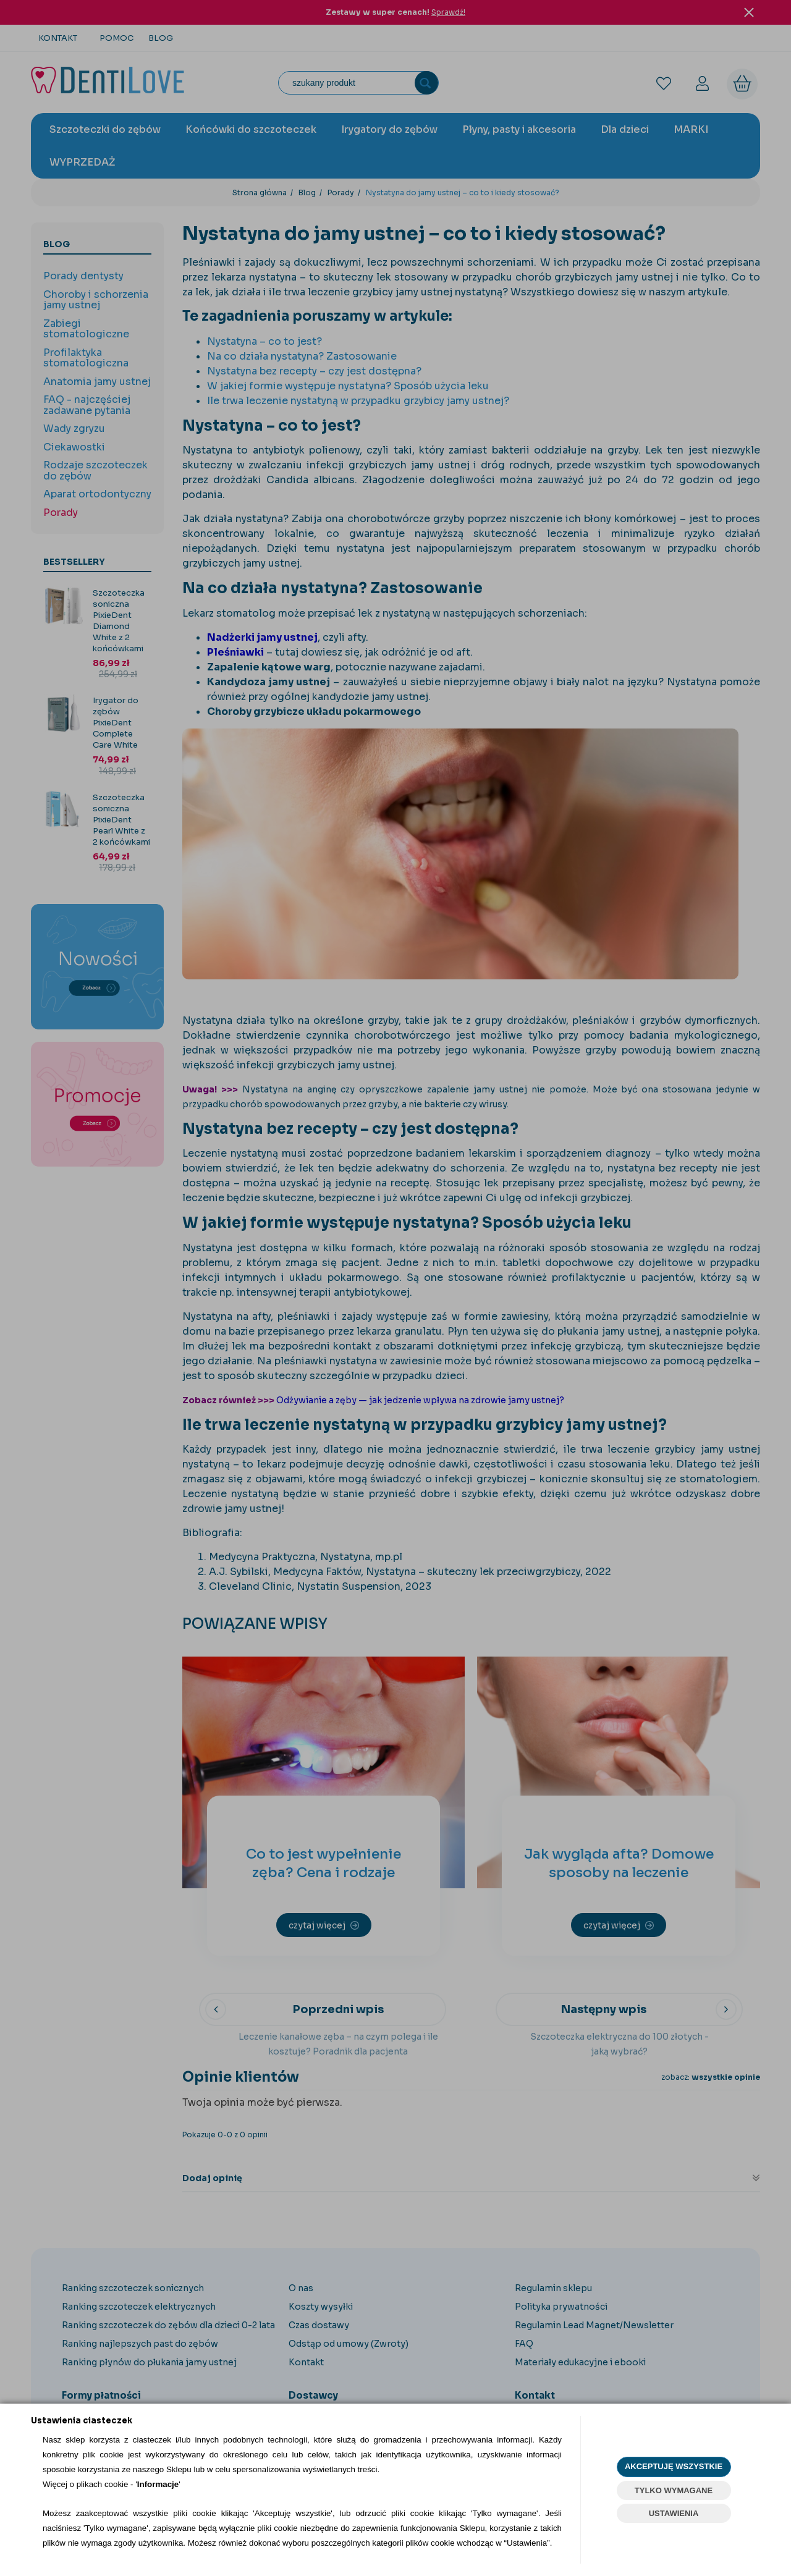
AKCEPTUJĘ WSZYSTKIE (673, 2466)
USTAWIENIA (674, 2513)
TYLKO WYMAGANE (674, 2490)
